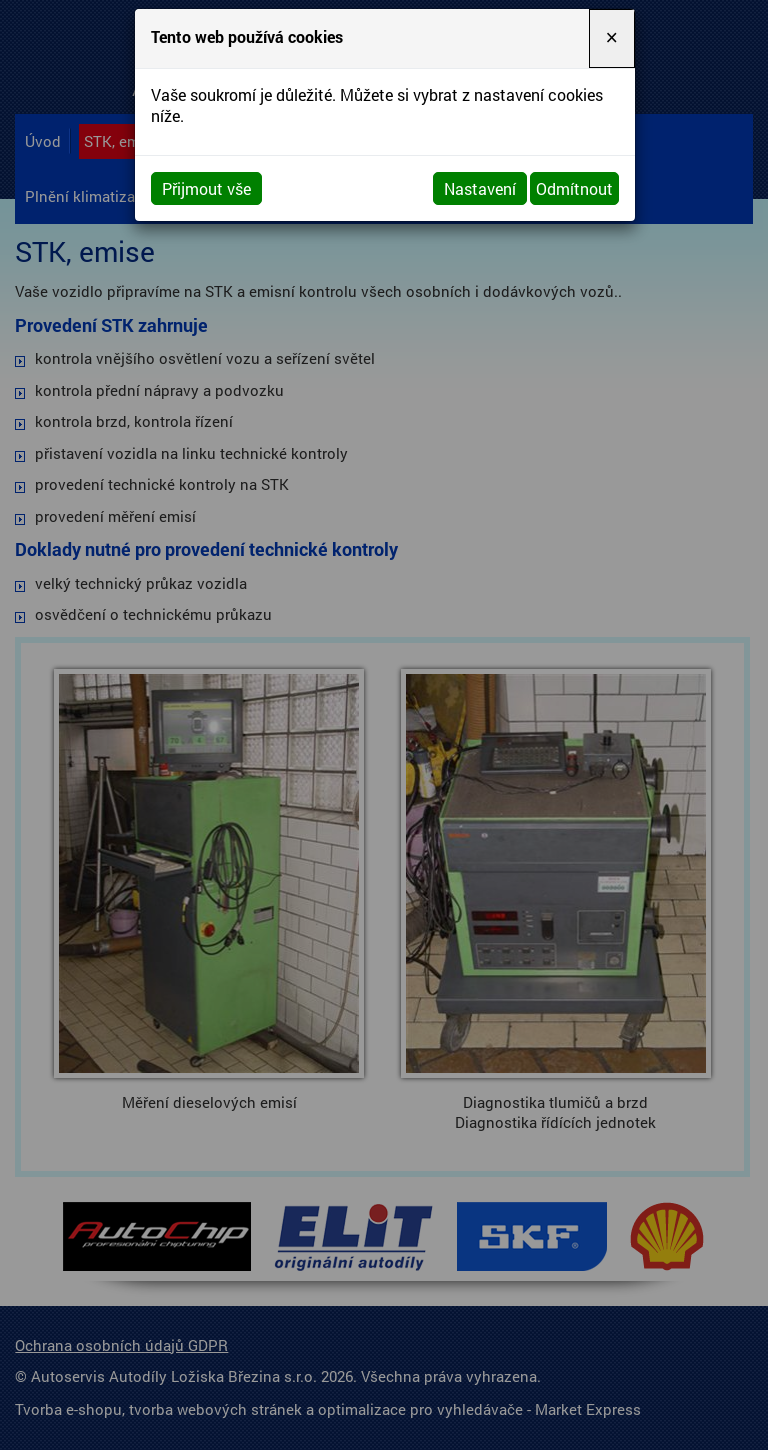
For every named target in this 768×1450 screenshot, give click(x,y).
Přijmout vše (206, 188)
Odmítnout (574, 188)
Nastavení (480, 188)
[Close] (612, 38)
